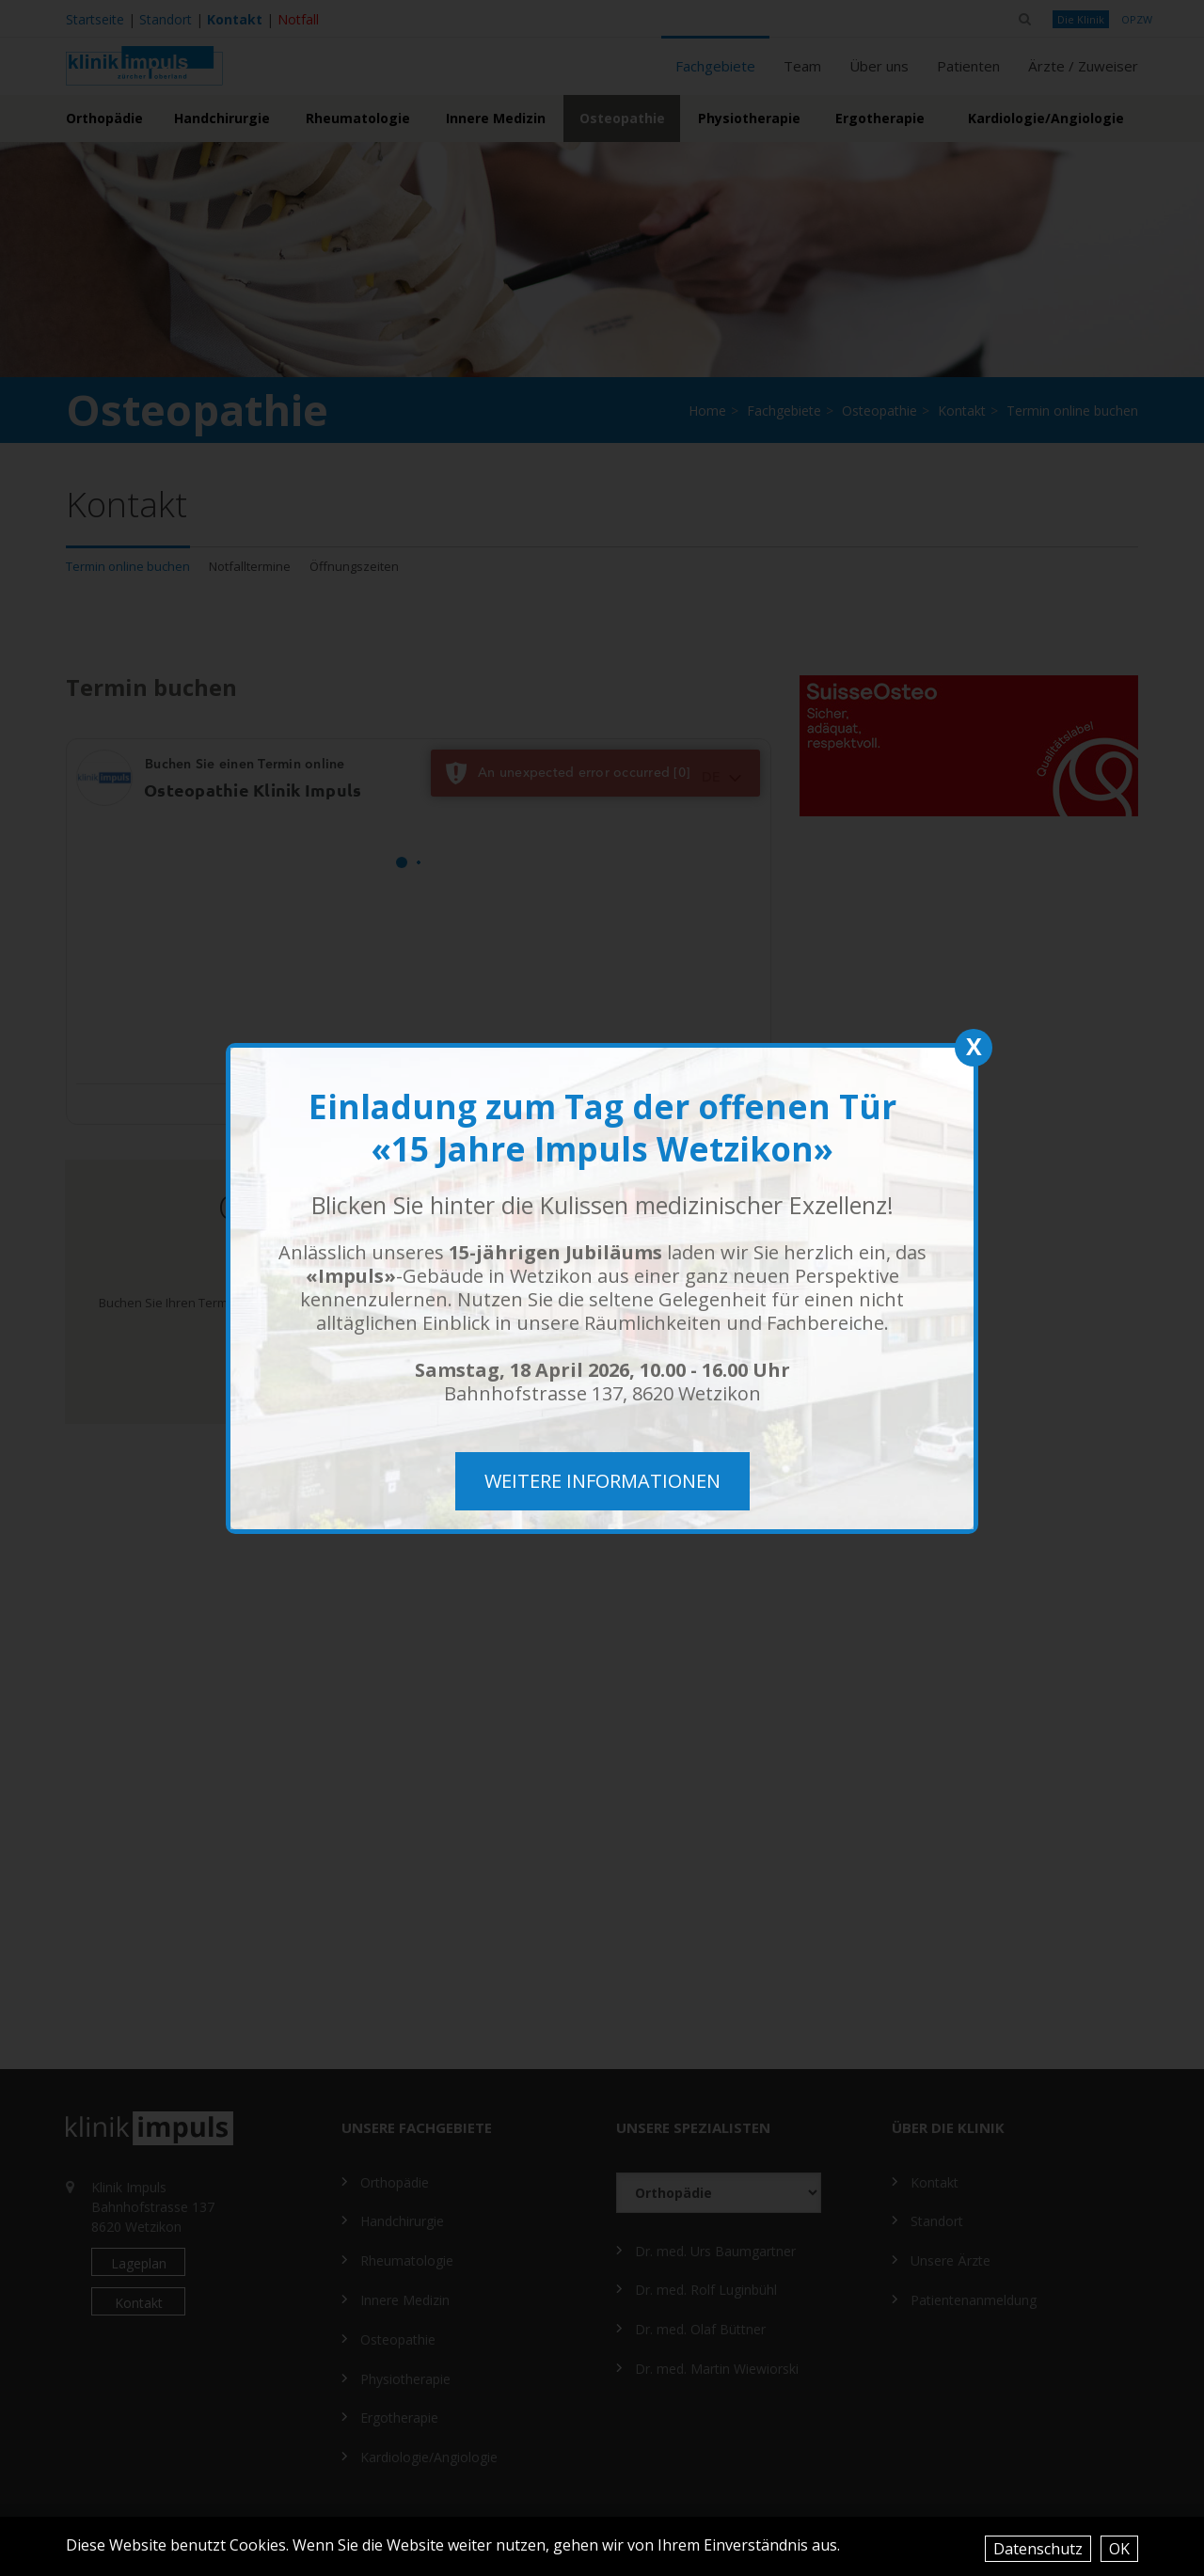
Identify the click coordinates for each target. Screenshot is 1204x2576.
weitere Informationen (602, 1480)
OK (1119, 2548)
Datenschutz (1038, 2548)
